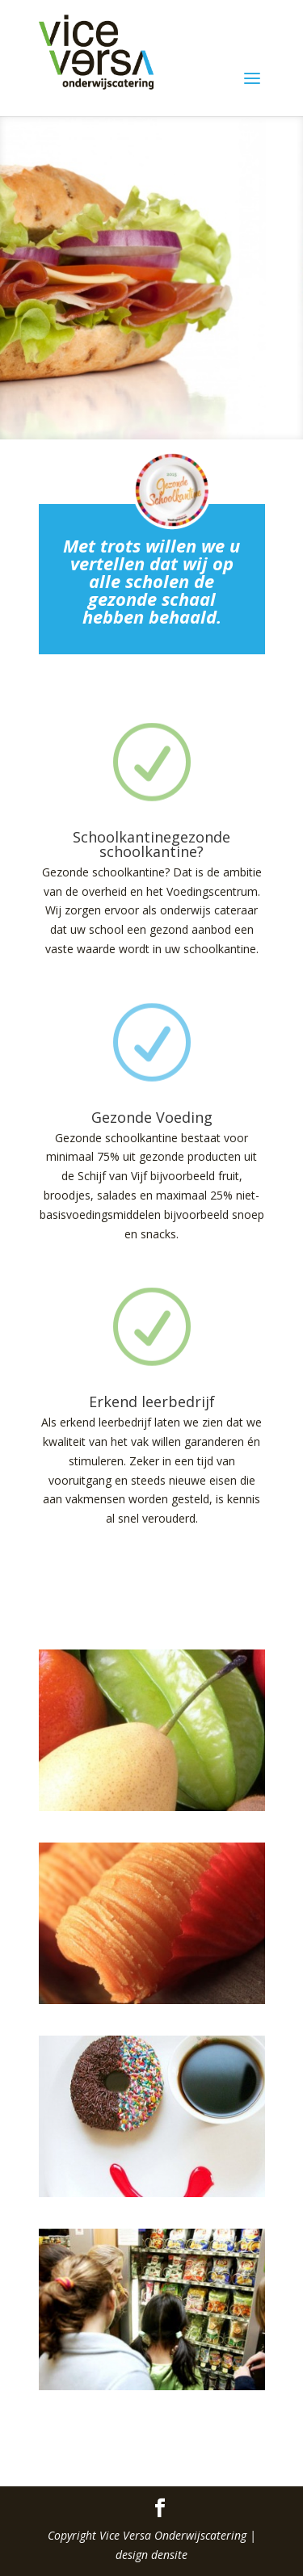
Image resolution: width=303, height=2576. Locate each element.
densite (169, 2554)
